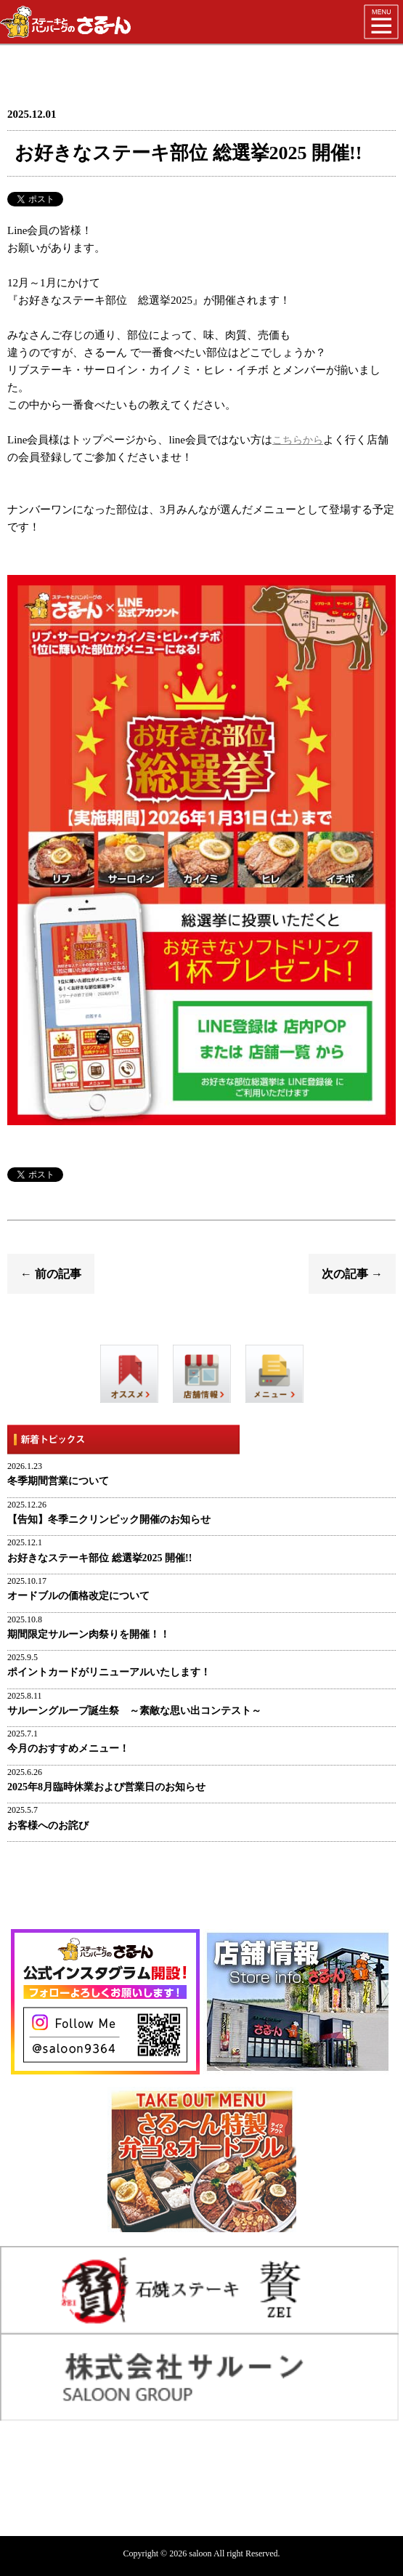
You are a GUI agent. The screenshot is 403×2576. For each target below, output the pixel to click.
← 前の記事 (50, 1274)
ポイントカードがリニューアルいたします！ (109, 1672)
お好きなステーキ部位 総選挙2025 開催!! (99, 1558)
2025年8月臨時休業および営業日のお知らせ (106, 1787)
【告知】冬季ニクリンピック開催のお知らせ (109, 1519)
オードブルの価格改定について (78, 1595)
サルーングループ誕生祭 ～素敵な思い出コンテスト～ (134, 1710)
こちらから (297, 440)
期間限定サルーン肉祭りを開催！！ (88, 1634)
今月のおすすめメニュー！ (68, 1748)
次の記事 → (352, 1274)
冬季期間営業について (58, 1481)
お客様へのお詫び (48, 1825)
